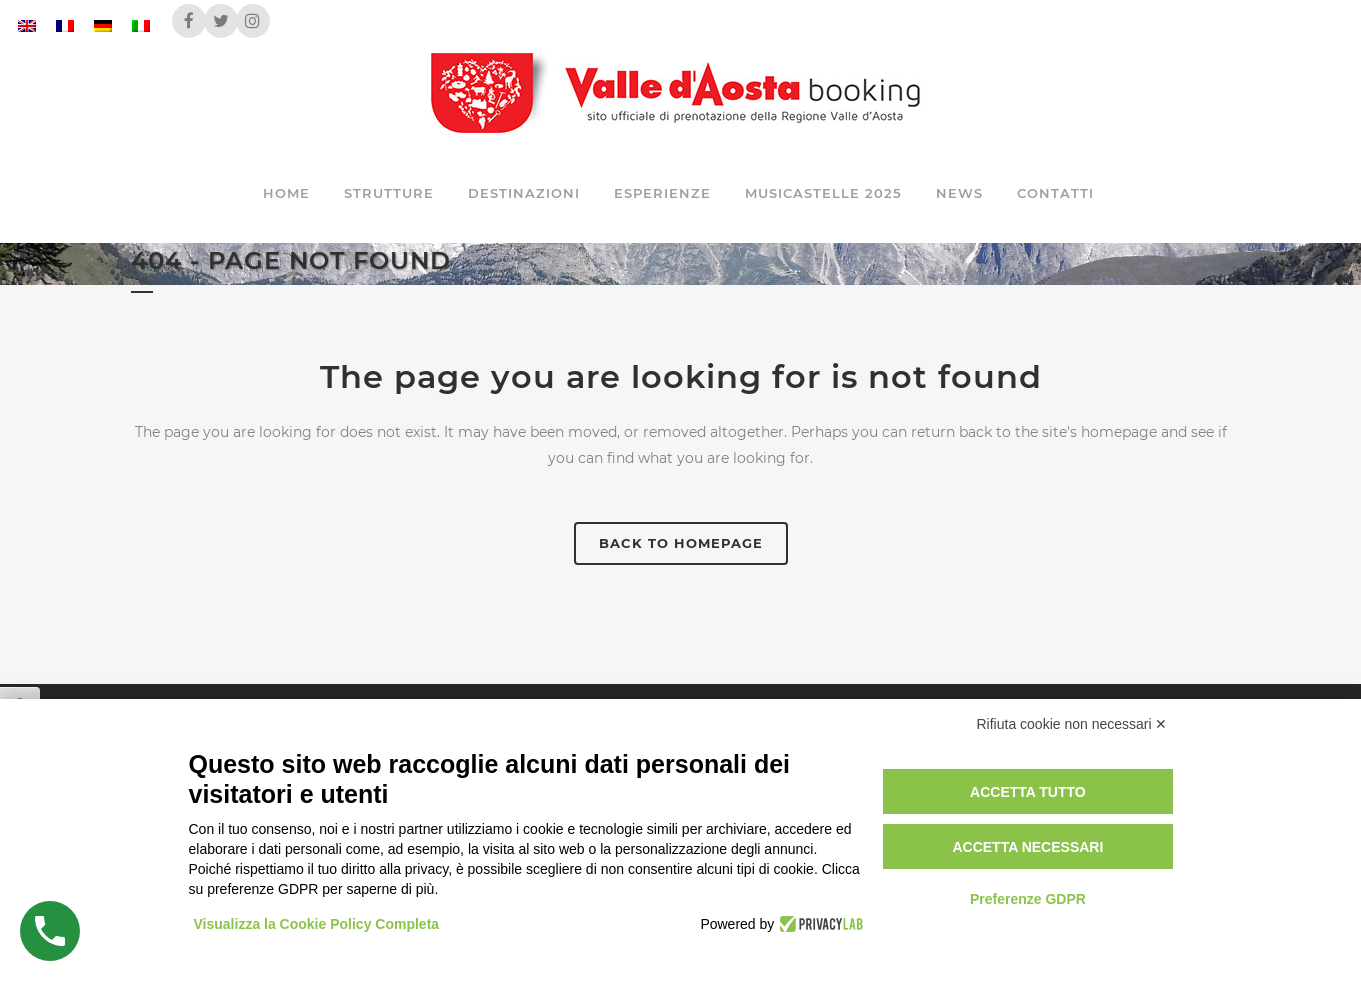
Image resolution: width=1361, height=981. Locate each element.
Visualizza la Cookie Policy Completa (317, 924)
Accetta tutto (1028, 792)
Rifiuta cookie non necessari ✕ (1072, 724)
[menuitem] (27, 25)
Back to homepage (681, 543)
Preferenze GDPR (1028, 899)
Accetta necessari (1027, 847)
